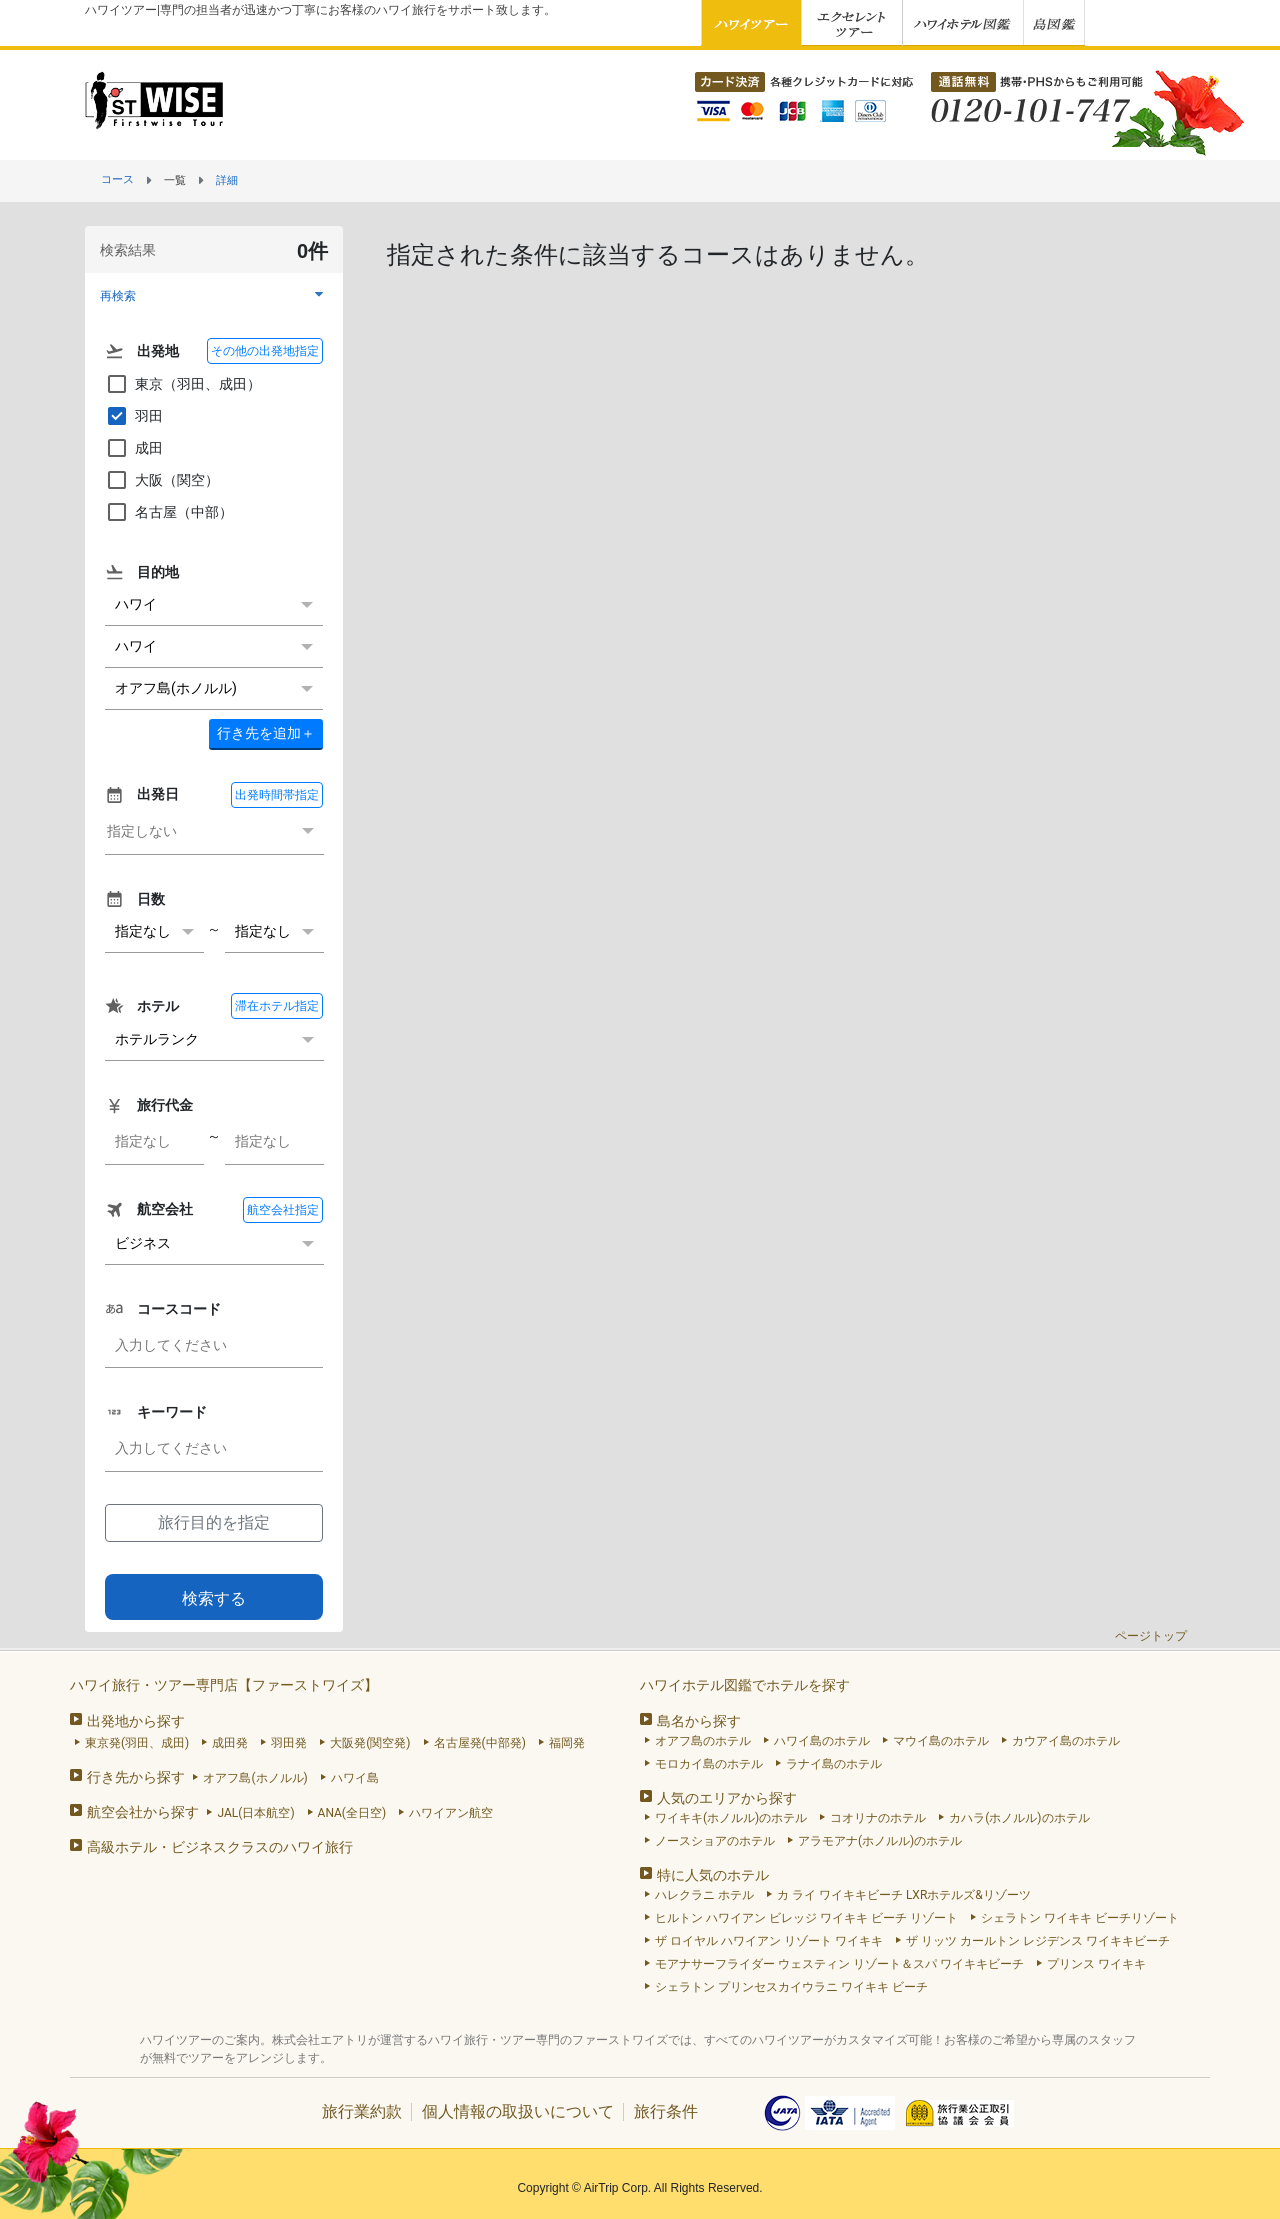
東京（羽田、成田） (183, 384)
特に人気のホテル (713, 1875)
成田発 (230, 1743)
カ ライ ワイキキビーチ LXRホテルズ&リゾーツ (904, 1895)
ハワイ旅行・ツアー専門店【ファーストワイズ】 (224, 1685)
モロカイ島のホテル (709, 1764)
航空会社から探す (143, 1812)
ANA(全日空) (352, 1813)
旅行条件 (666, 2111)
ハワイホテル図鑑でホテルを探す (745, 1685)
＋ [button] (266, 733)
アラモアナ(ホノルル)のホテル (880, 1841)
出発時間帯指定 (277, 795)
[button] (214, 295)
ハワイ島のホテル (822, 1741)
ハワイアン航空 (451, 1813)
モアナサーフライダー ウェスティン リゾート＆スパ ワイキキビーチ (839, 1964)
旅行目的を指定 (214, 1522)
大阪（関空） (162, 480)
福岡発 (567, 1743)
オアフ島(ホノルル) (255, 1778)
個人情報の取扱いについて (518, 2111)
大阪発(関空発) (370, 1743)
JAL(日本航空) (255, 1813)
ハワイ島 (355, 1778)
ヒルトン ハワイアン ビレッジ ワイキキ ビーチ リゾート (806, 1918)
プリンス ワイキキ (1096, 1964)
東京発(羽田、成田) (137, 1743)
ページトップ (1151, 1636)
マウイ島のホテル (941, 1741)
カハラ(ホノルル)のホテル (1019, 1818)
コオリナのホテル (878, 1818)
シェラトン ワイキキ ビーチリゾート (1080, 1918)
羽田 (134, 416)
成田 (134, 448)
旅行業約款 (362, 2111)
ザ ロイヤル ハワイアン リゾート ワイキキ (769, 1941)
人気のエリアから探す (727, 1798)
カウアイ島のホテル (1066, 1741)
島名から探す (699, 1721)
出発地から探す (136, 1721)
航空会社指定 (283, 1210)
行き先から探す (136, 1777)
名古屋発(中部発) (480, 1743)
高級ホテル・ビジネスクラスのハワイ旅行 (220, 1847)
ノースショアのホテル (715, 1841)
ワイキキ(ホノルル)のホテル (731, 1818)
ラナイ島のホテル (834, 1764)
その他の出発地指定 (265, 351)
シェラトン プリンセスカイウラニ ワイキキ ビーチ (791, 1987)
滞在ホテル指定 (277, 1006)
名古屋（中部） (169, 512)
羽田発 (289, 1743)
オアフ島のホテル (703, 1741)
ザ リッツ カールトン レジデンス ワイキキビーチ (1038, 1941)
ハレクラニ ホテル (704, 1895)
